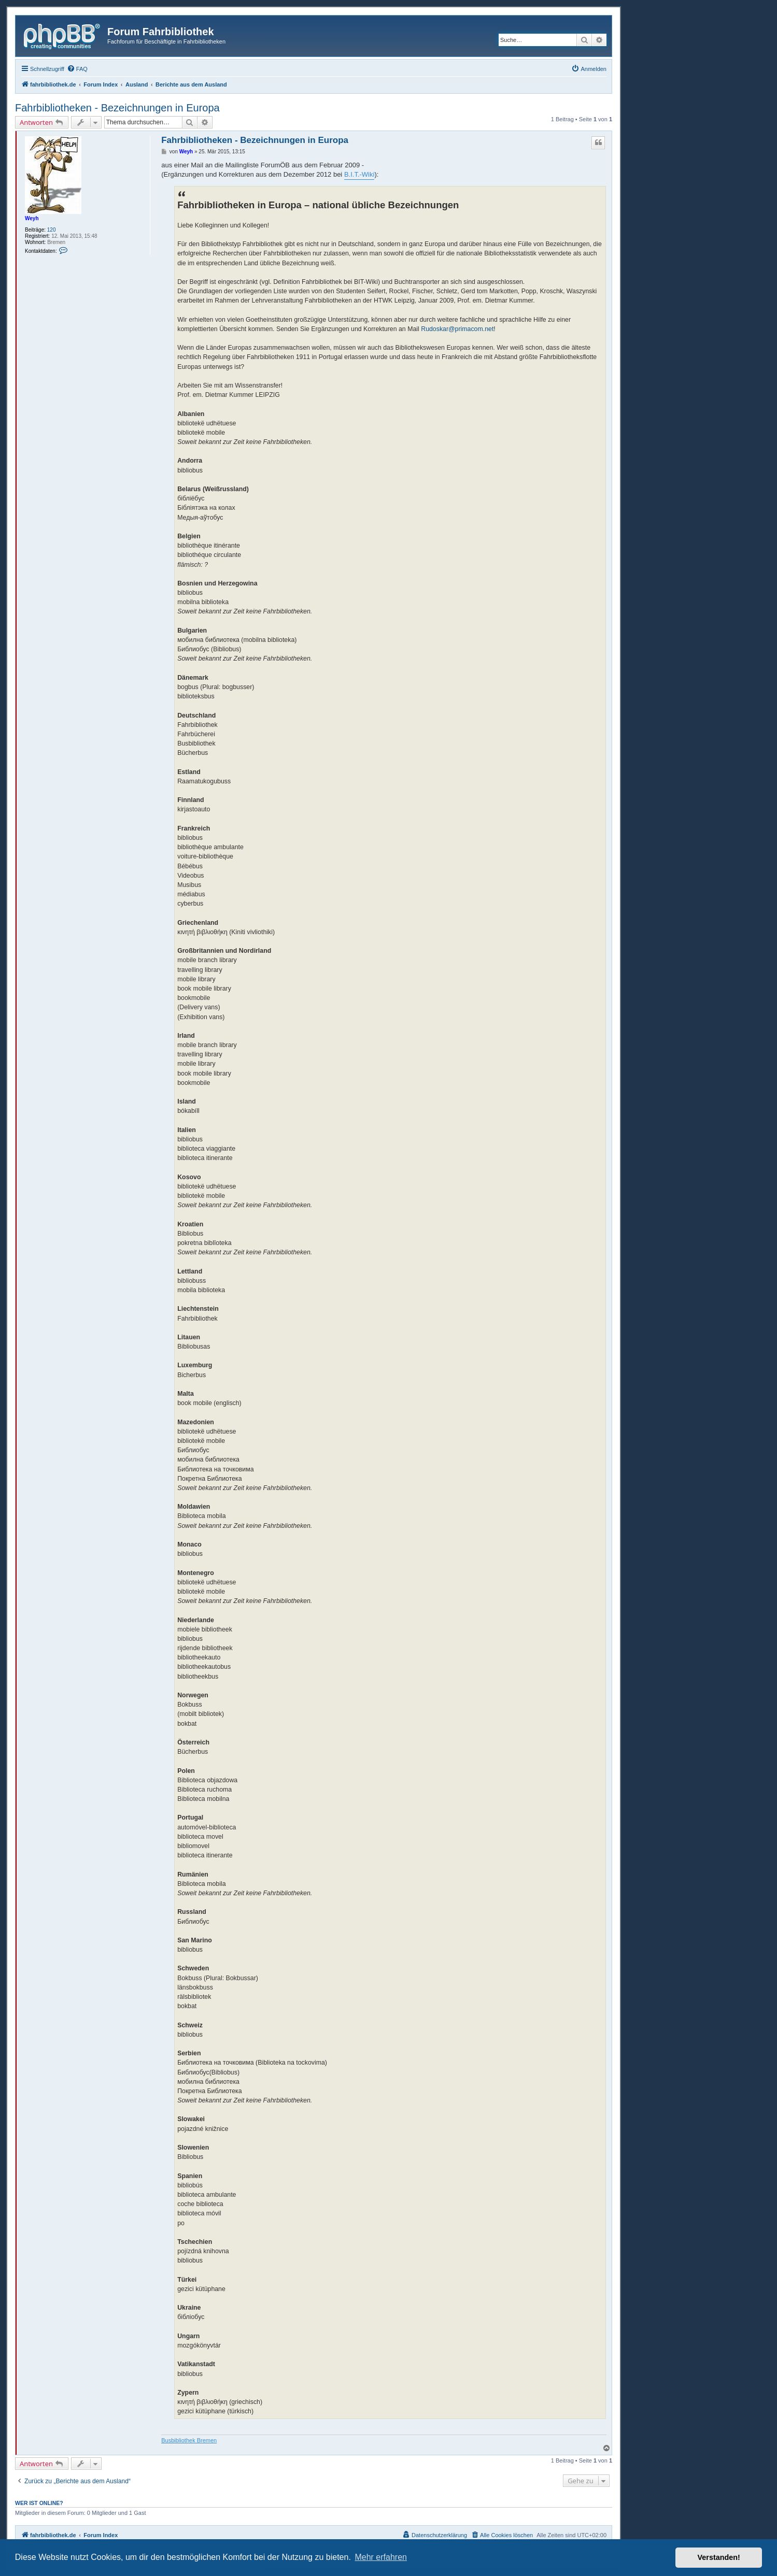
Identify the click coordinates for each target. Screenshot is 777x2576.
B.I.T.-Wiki (359, 174)
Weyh (32, 218)
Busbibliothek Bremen (189, 2440)
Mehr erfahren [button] (381, 2557)
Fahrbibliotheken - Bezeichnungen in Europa (117, 107)
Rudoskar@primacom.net (457, 329)
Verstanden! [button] (719, 2557)
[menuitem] (77, 69)
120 (51, 230)
